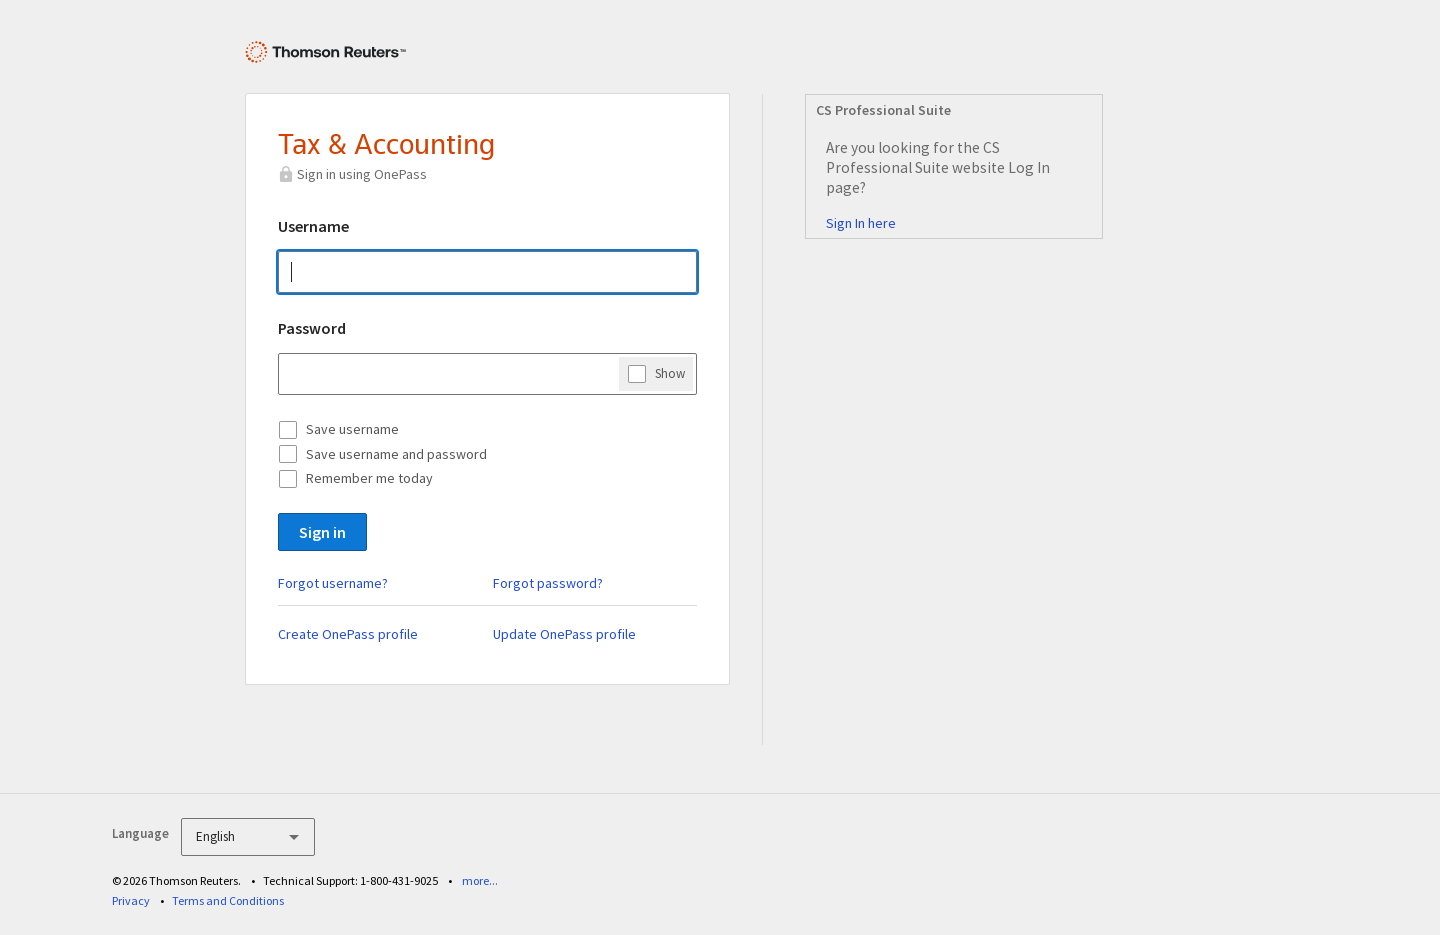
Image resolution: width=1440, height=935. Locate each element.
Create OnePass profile (348, 634)
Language (140, 833)
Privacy (131, 900)
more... (480, 880)
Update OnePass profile (564, 634)
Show (670, 373)
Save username (352, 429)
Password (312, 328)
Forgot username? (333, 583)
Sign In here (861, 223)
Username (313, 226)
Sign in (322, 532)
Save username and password (396, 454)
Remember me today (369, 478)
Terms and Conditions (228, 900)
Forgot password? (548, 583)
